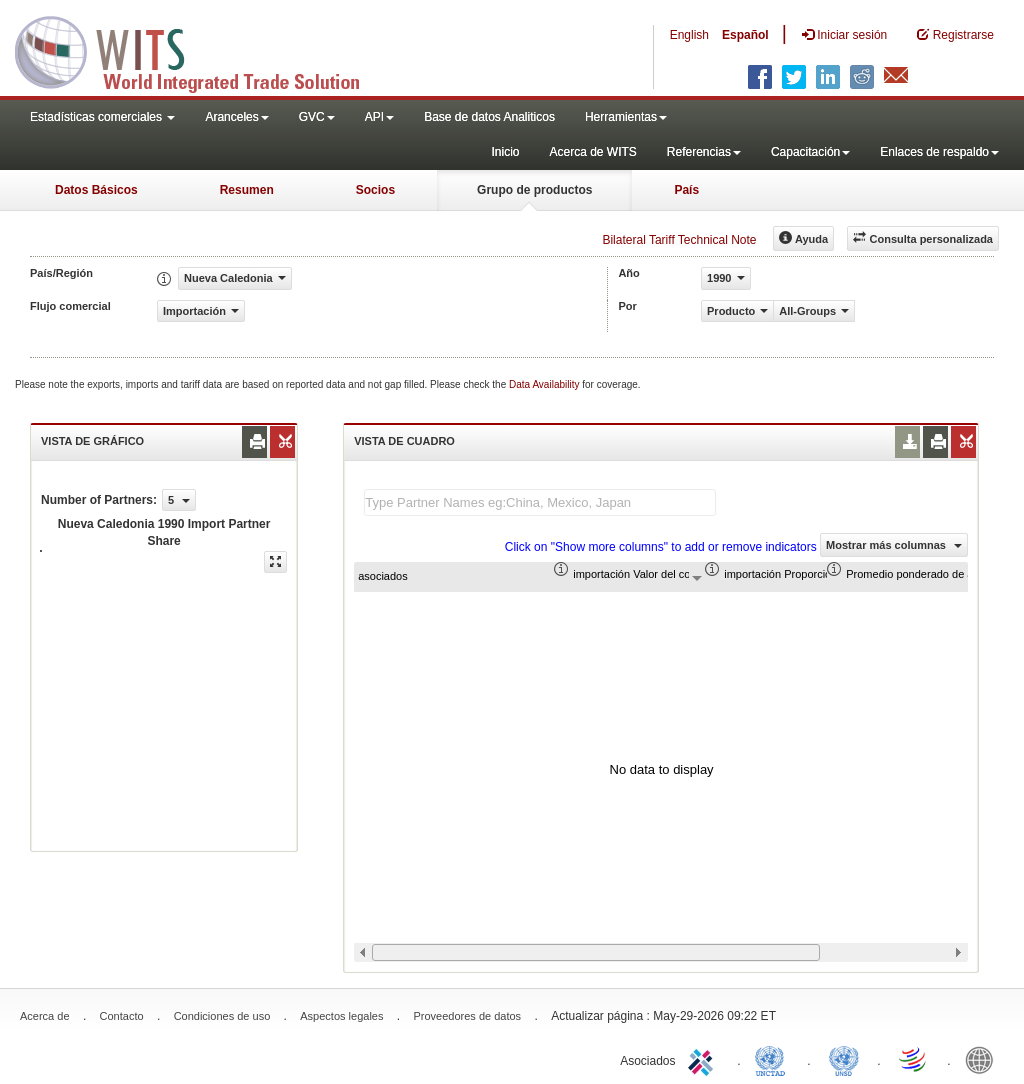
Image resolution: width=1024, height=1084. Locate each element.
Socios (375, 190)
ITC (704, 1059)
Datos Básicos (96, 190)
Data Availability (545, 384)
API (379, 117)
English (689, 35)
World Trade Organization (914, 1059)
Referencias (704, 152)
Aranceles (236, 117)
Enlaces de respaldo (939, 152)
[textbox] (540, 502)
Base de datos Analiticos (489, 117)
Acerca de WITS (592, 152)
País (686, 190)
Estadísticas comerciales (102, 117)
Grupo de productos (534, 190)
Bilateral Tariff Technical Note (679, 240)
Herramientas (626, 117)
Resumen (247, 190)
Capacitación (810, 152)
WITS (200, 50)
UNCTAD (774, 1059)
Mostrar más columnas (894, 545)
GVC (317, 117)
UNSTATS (844, 1059)
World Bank (984, 1059)
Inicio (505, 152)
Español (745, 35)
